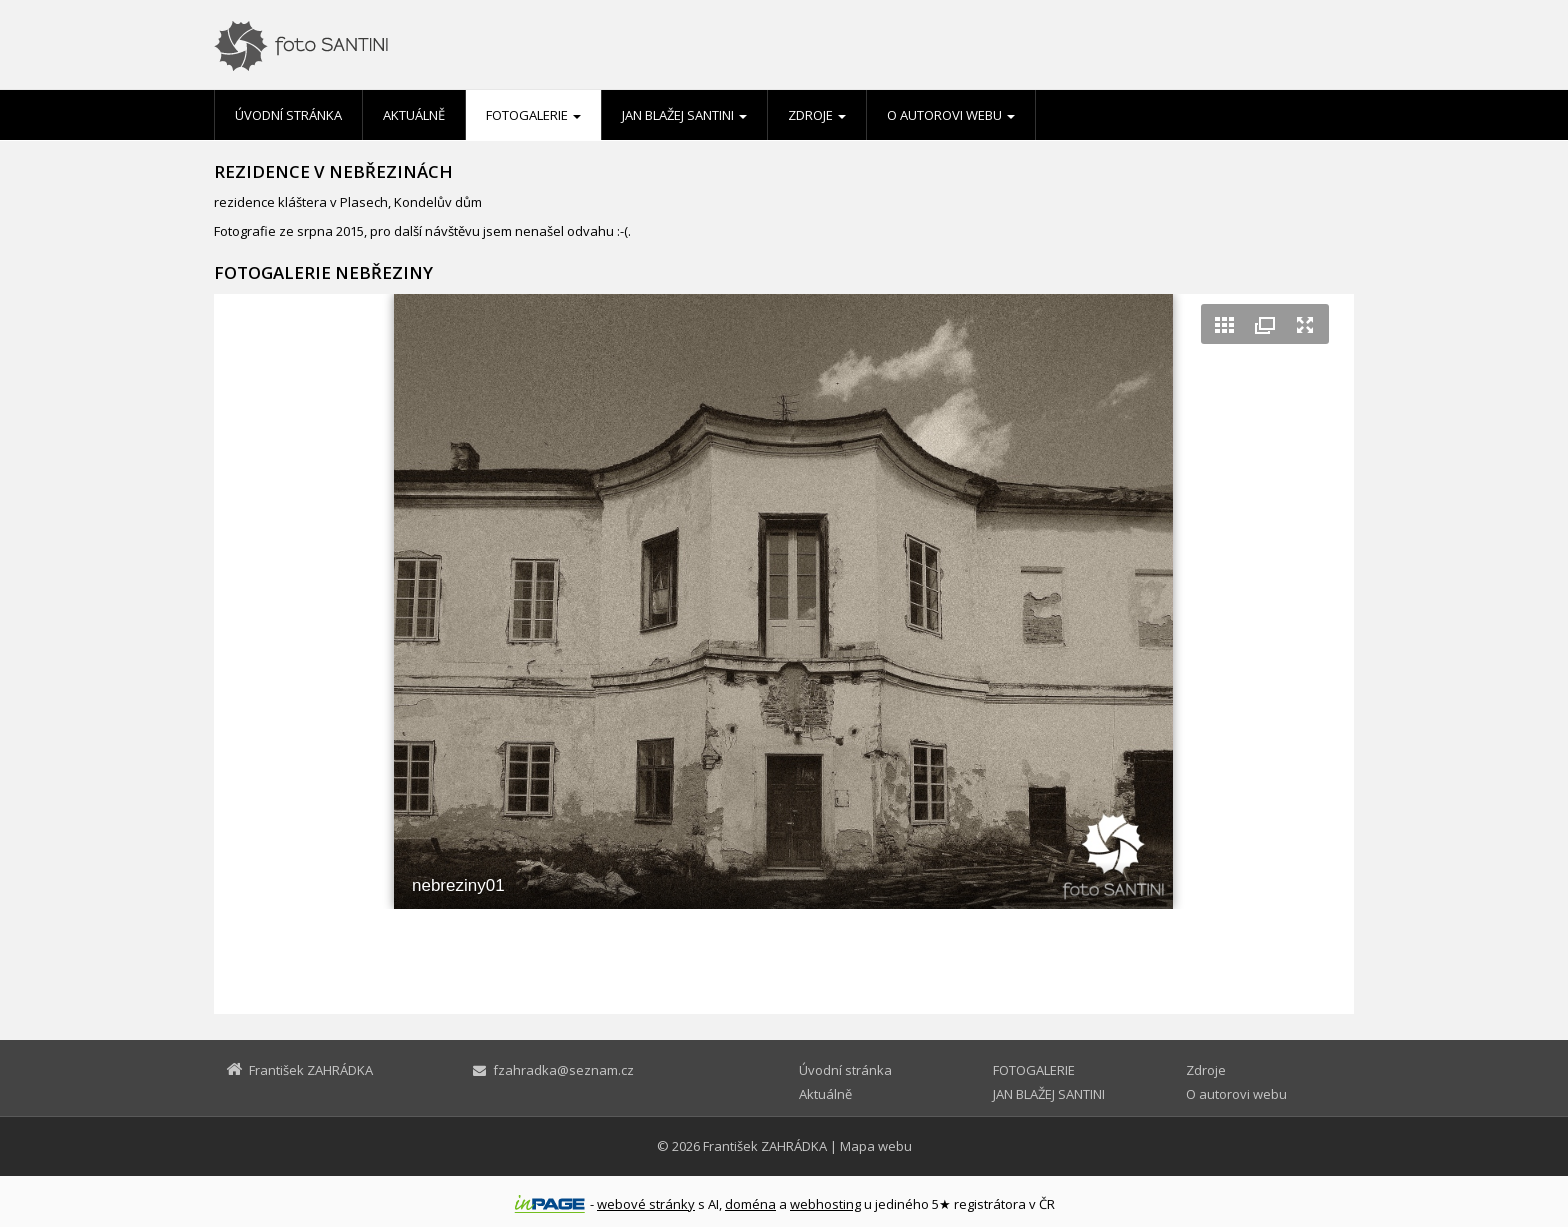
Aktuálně (414, 115)
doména (750, 1204)
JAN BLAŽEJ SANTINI (684, 115)
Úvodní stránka (288, 115)
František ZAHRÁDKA (765, 1146)
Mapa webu (876, 1146)
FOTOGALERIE (533, 115)
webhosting (825, 1204)
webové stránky (646, 1204)
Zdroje (817, 115)
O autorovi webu (951, 115)
